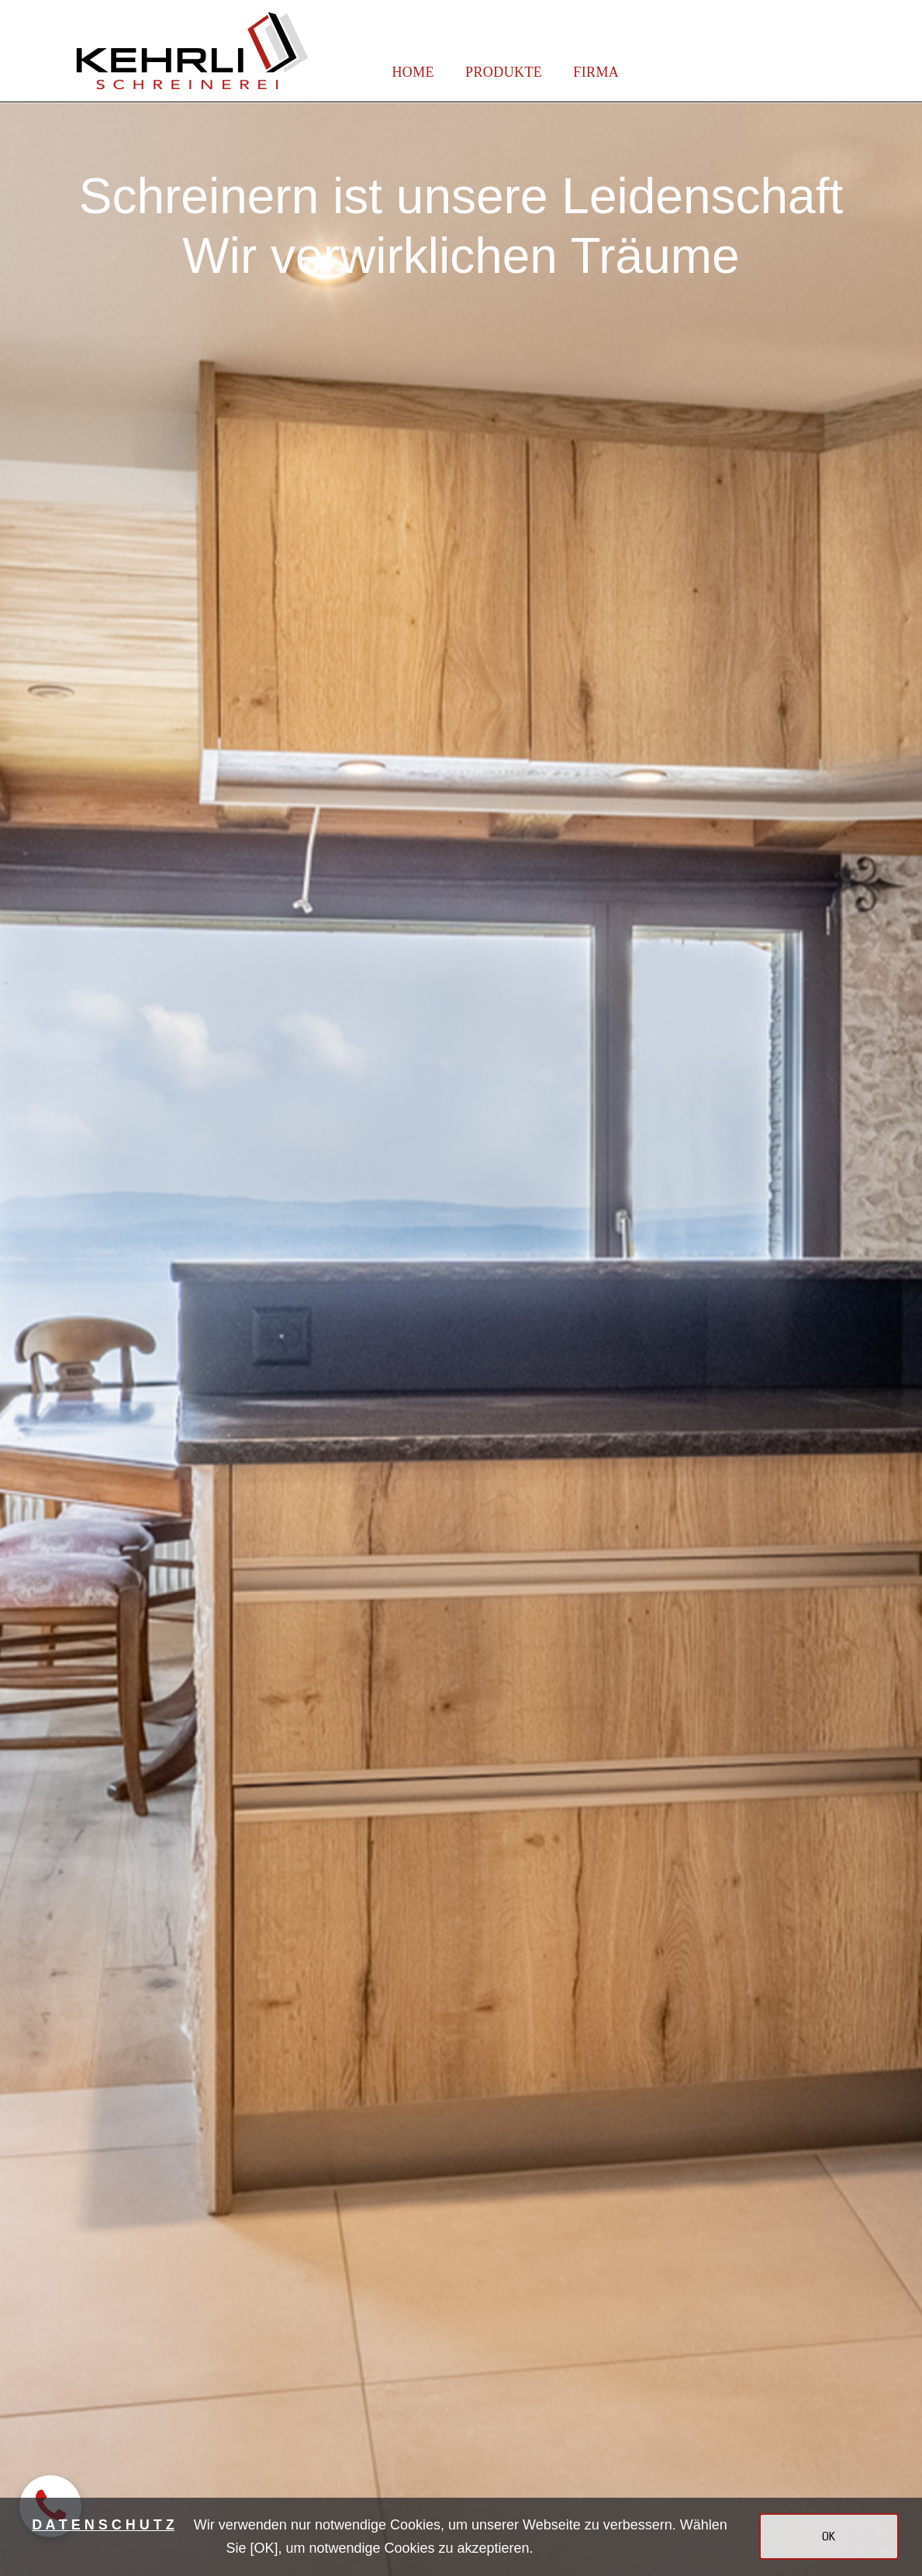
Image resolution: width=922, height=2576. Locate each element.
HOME (413, 72)
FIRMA (596, 72)
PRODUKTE (503, 72)
